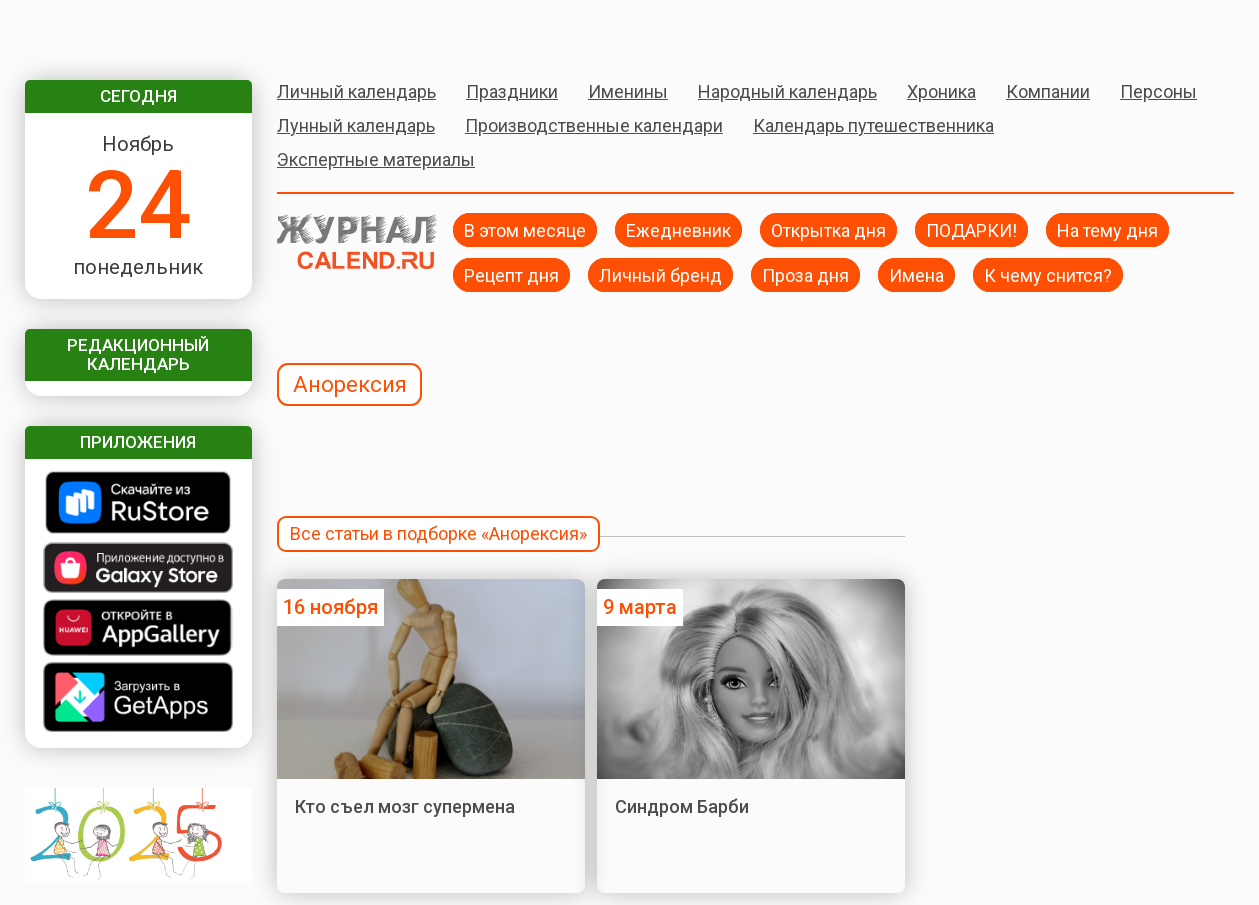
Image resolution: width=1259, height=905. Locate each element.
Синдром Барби (682, 806)
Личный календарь (356, 91)
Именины (628, 91)
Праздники (512, 91)
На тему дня (1107, 229)
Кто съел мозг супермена (405, 806)
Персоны (1158, 91)
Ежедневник (678, 229)
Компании (1048, 91)
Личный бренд (660, 274)
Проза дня (805, 274)
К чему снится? (1048, 274)
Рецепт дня (511, 274)
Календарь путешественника (873, 125)
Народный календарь (787, 91)
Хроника (941, 91)
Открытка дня (828, 229)
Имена (916, 274)
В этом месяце (525, 229)
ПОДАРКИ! (971, 229)
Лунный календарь (356, 125)
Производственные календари (594, 125)
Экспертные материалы (376, 159)
